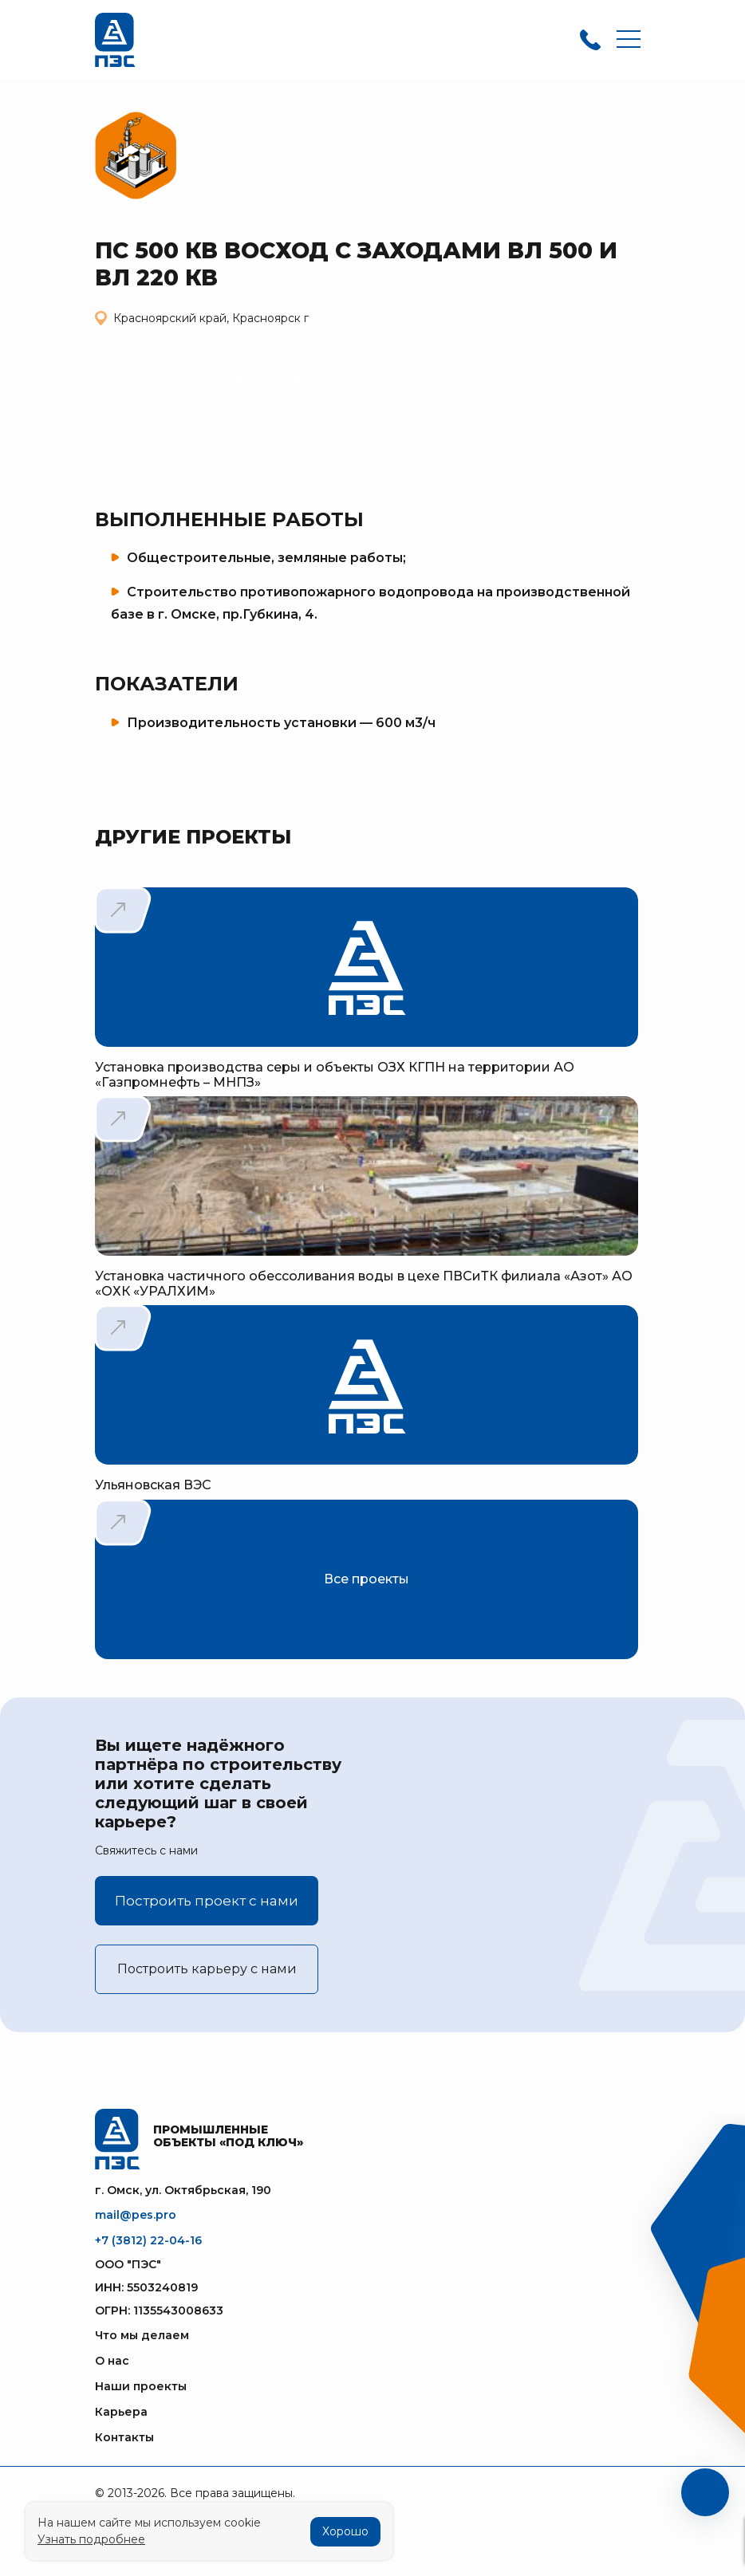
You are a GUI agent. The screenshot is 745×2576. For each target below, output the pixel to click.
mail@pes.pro (135, 2215)
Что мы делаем (142, 2335)
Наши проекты (141, 2386)
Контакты (124, 2437)
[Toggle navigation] (628, 40)
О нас (112, 2361)
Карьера (121, 2412)
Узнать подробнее (91, 2539)
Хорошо (345, 2531)
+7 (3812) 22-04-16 (148, 2240)
